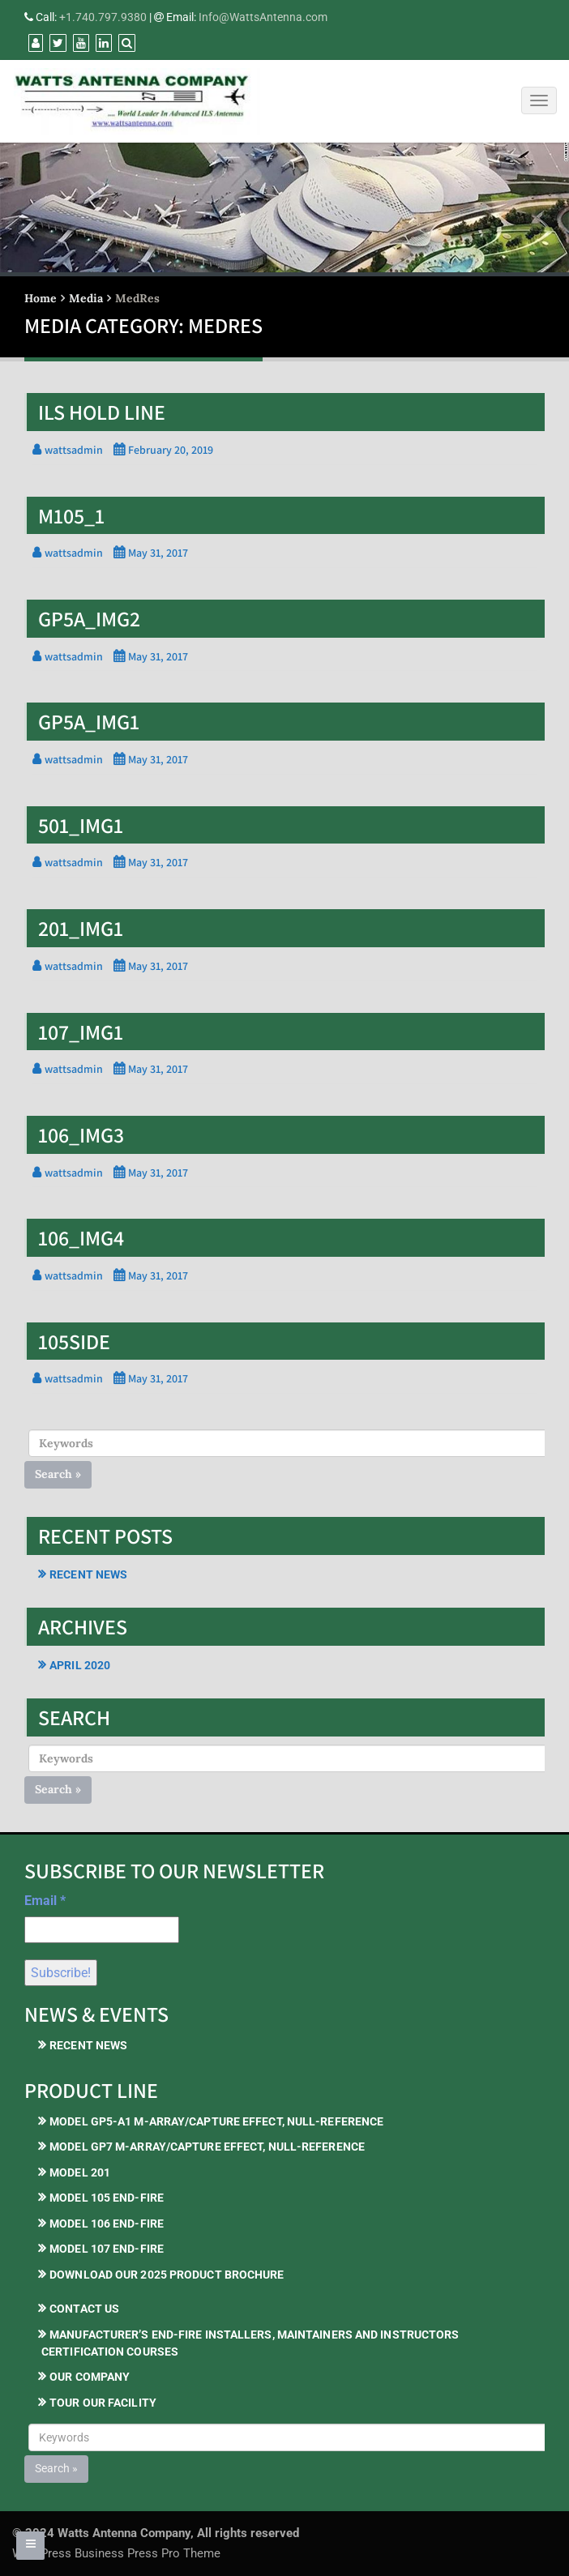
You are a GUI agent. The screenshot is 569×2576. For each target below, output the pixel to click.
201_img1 (80, 928)
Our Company (89, 2376)
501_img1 (80, 825)
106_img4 (81, 1237)
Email (45, 1900)
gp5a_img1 (88, 721)
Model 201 (79, 2172)
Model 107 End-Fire (106, 2248)
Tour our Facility (102, 2402)
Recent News (88, 1574)
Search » (58, 1474)
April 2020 (79, 1665)
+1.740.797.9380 (103, 17)
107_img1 (80, 1031)
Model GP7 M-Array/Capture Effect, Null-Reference (207, 2146)
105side (74, 1341)
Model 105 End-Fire (106, 2197)
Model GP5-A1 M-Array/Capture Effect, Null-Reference (216, 2121)
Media (86, 298)
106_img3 (81, 1134)
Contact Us (84, 2308)
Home (40, 298)
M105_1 (71, 515)
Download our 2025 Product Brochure (166, 2274)
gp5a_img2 (89, 618)
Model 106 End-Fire (106, 2223)
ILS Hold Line (101, 411)
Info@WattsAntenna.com (263, 17)
